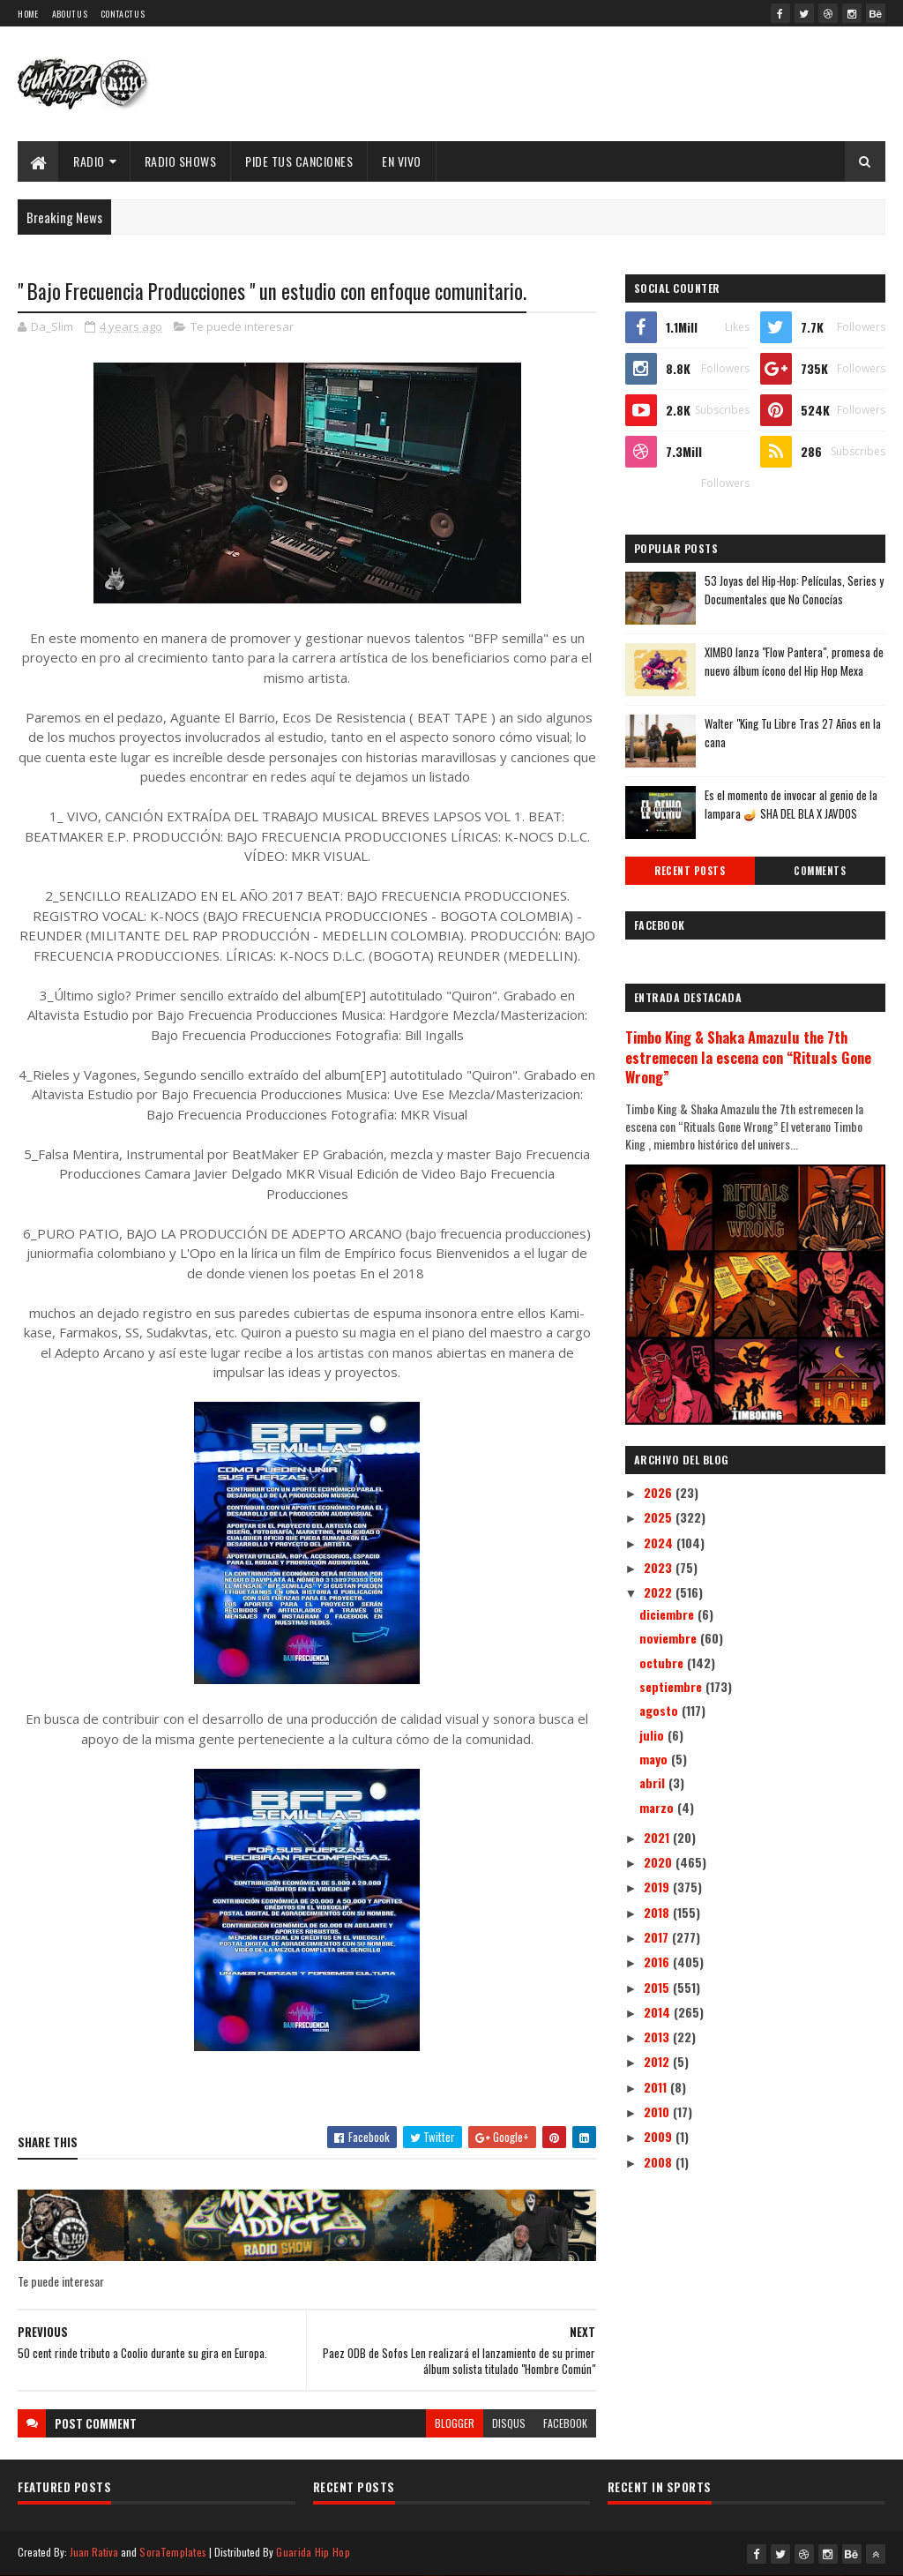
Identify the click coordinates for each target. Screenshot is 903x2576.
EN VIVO (402, 161)
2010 (658, 2111)
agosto (660, 1710)
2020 (659, 1862)
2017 (658, 1937)
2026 (659, 1492)
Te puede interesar (242, 326)
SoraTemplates (172, 2551)
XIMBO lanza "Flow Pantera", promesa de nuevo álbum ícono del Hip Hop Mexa (794, 661)
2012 (658, 2061)
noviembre (669, 1638)
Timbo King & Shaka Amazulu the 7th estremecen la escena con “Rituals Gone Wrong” (748, 1057)
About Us (69, 13)
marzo (658, 1807)
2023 (659, 1567)
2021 (658, 1837)
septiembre (672, 1686)
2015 (658, 1987)
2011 (657, 2087)
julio (653, 1735)
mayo (655, 1758)
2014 (659, 2012)
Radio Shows (181, 161)
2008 (659, 2162)
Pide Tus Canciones (299, 161)
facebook (565, 2422)
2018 (658, 1912)
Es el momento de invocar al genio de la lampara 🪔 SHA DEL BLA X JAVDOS (791, 804)
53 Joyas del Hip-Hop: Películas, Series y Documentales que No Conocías (794, 590)
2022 (659, 1592)
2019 (658, 1886)
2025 (659, 1517)
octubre (663, 1662)
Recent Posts (689, 871)
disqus (509, 2422)
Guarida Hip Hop (313, 2551)
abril (653, 1782)
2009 (659, 2136)
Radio (89, 161)
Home (28, 13)
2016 (658, 1961)
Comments (820, 871)
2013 (658, 2036)
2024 (660, 1542)
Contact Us (123, 13)
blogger (454, 2422)
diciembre (668, 1614)
